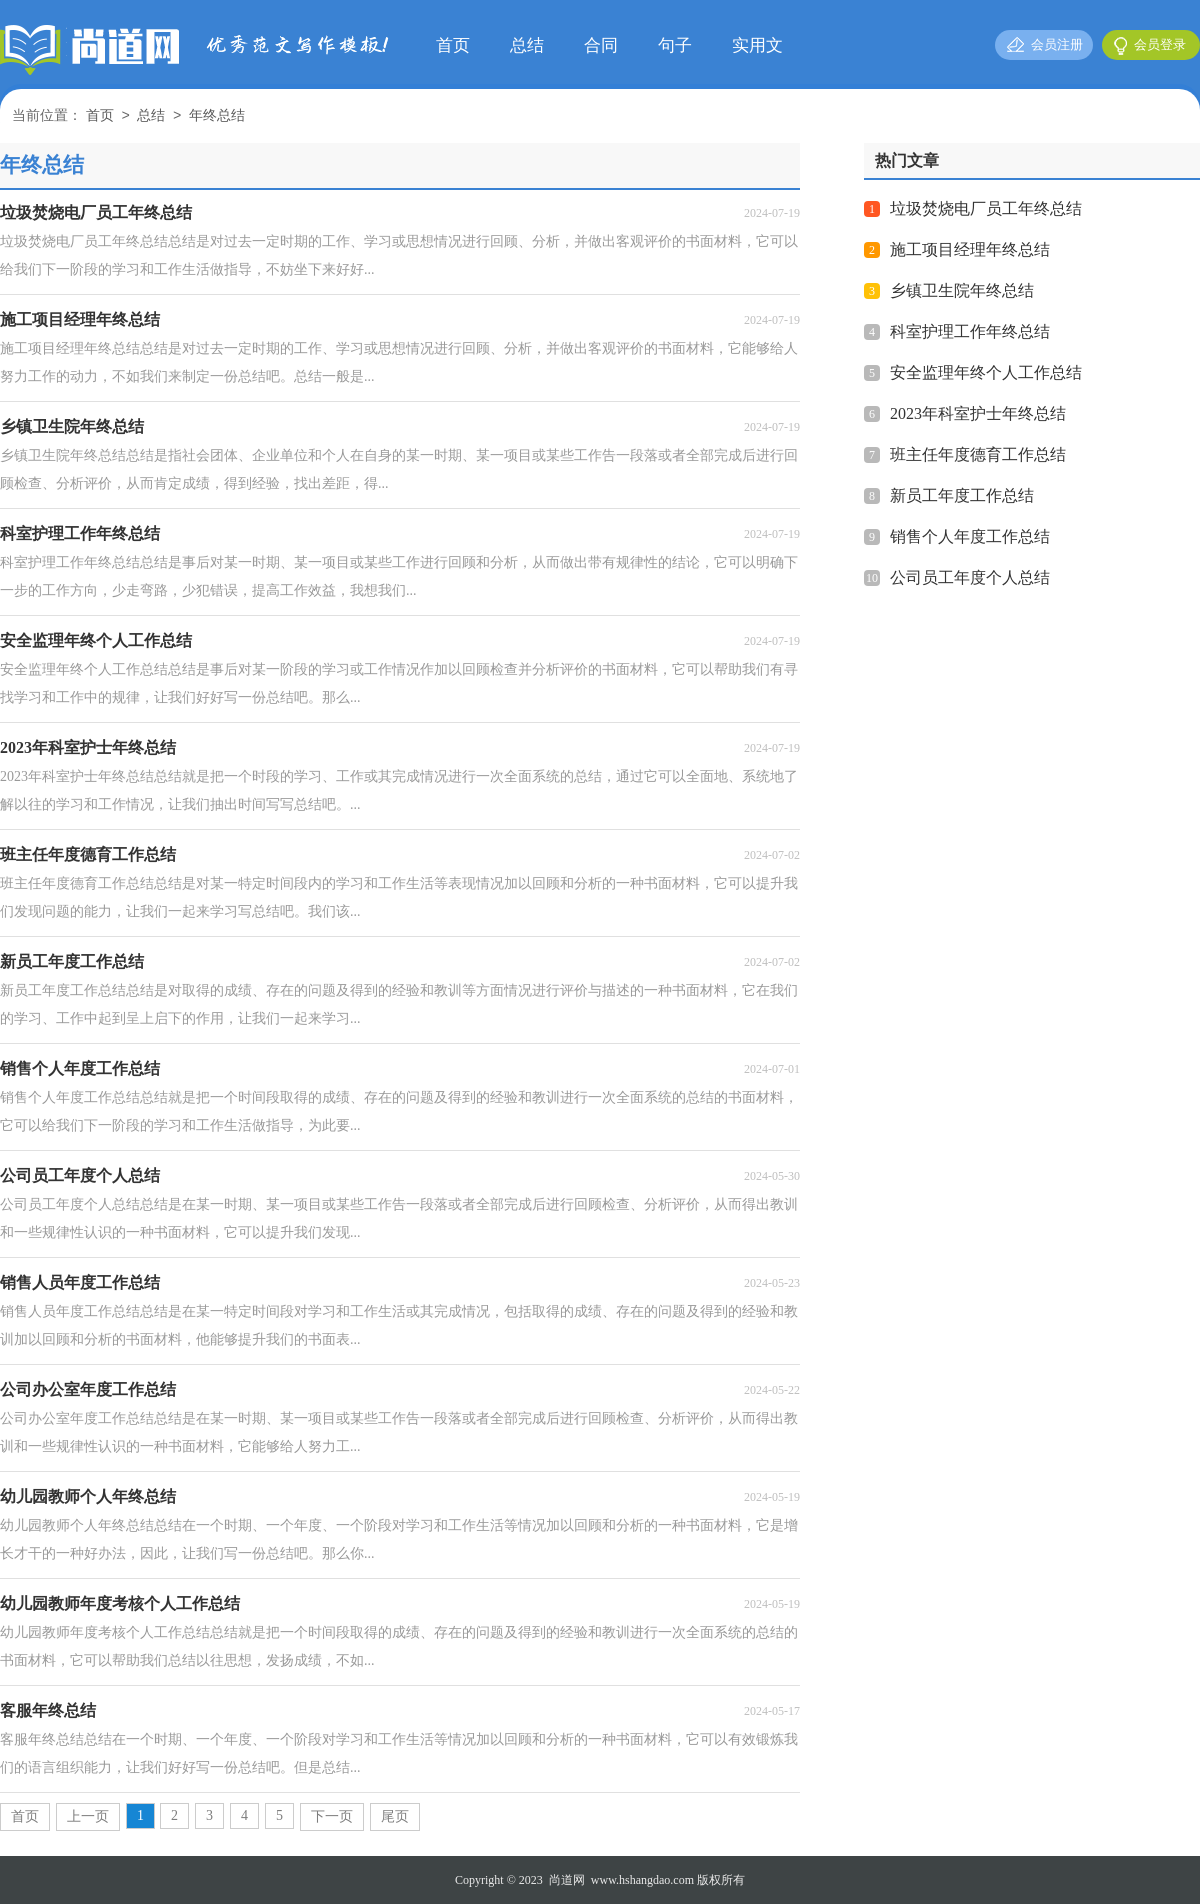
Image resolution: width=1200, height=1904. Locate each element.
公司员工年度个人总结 (970, 577)
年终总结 (217, 116)
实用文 (757, 45)
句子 (675, 45)
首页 (453, 45)
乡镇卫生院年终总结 (962, 290)
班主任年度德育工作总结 (978, 454)
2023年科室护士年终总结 (978, 413)
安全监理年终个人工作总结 (986, 372)
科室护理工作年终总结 (970, 331)
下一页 (332, 1816)
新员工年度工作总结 (962, 495)
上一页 (88, 1816)
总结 (527, 45)
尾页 (395, 1816)
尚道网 (567, 1880)
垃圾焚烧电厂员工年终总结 (986, 208)
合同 (601, 45)
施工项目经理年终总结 (970, 249)
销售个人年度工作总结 (970, 536)
